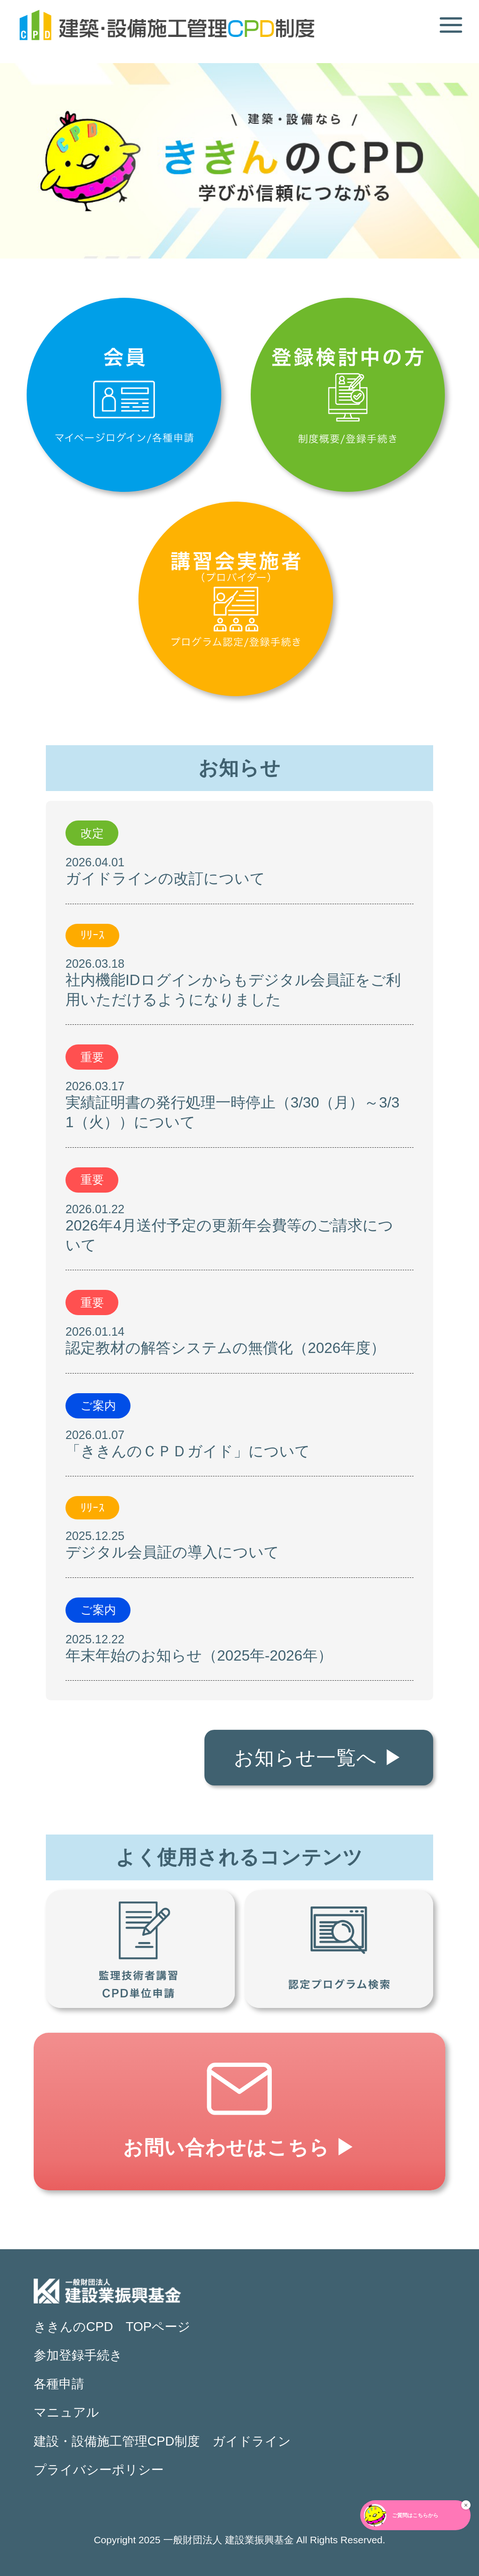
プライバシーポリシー (99, 2469)
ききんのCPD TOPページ (112, 2326)
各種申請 (59, 2383)
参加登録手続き (78, 2355)
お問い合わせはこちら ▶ (239, 2148)
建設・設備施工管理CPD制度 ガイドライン (162, 2441)
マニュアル (66, 2412)
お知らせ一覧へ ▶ (319, 1758)
